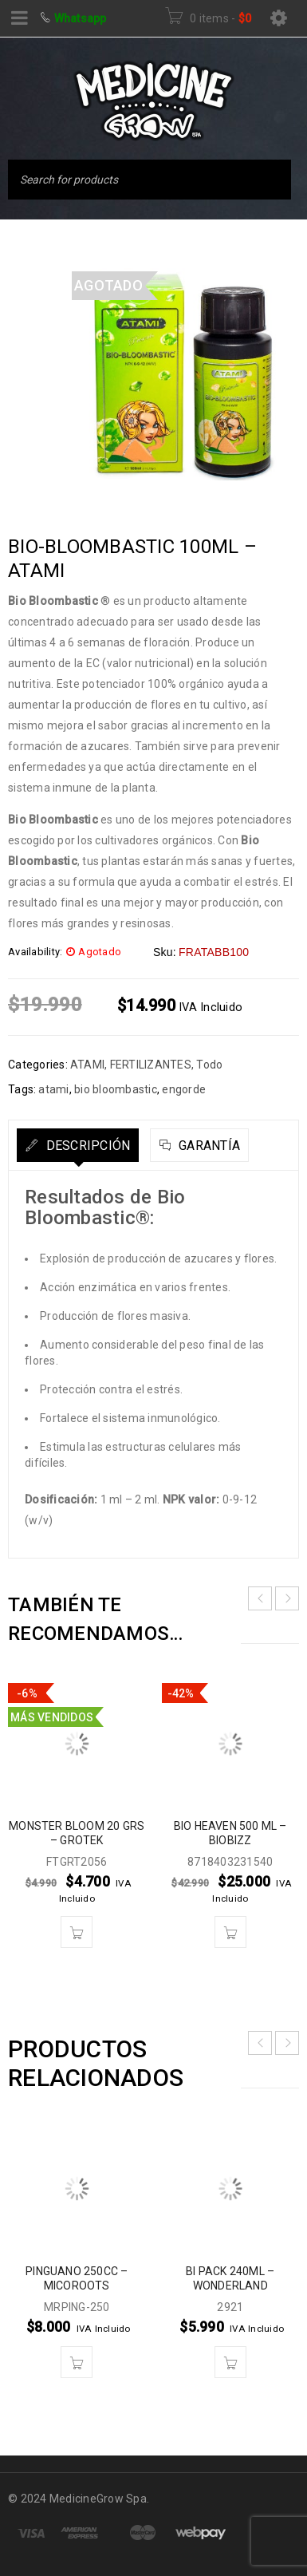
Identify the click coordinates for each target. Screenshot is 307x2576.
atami (53, 1089)
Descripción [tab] (86, 1145)
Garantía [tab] (207, 1145)
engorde (184, 1089)
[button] (76, 1932)
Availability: (35, 952)
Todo (209, 1064)
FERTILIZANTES (150, 1064)
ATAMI (87, 1064)
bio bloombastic (115, 1089)
